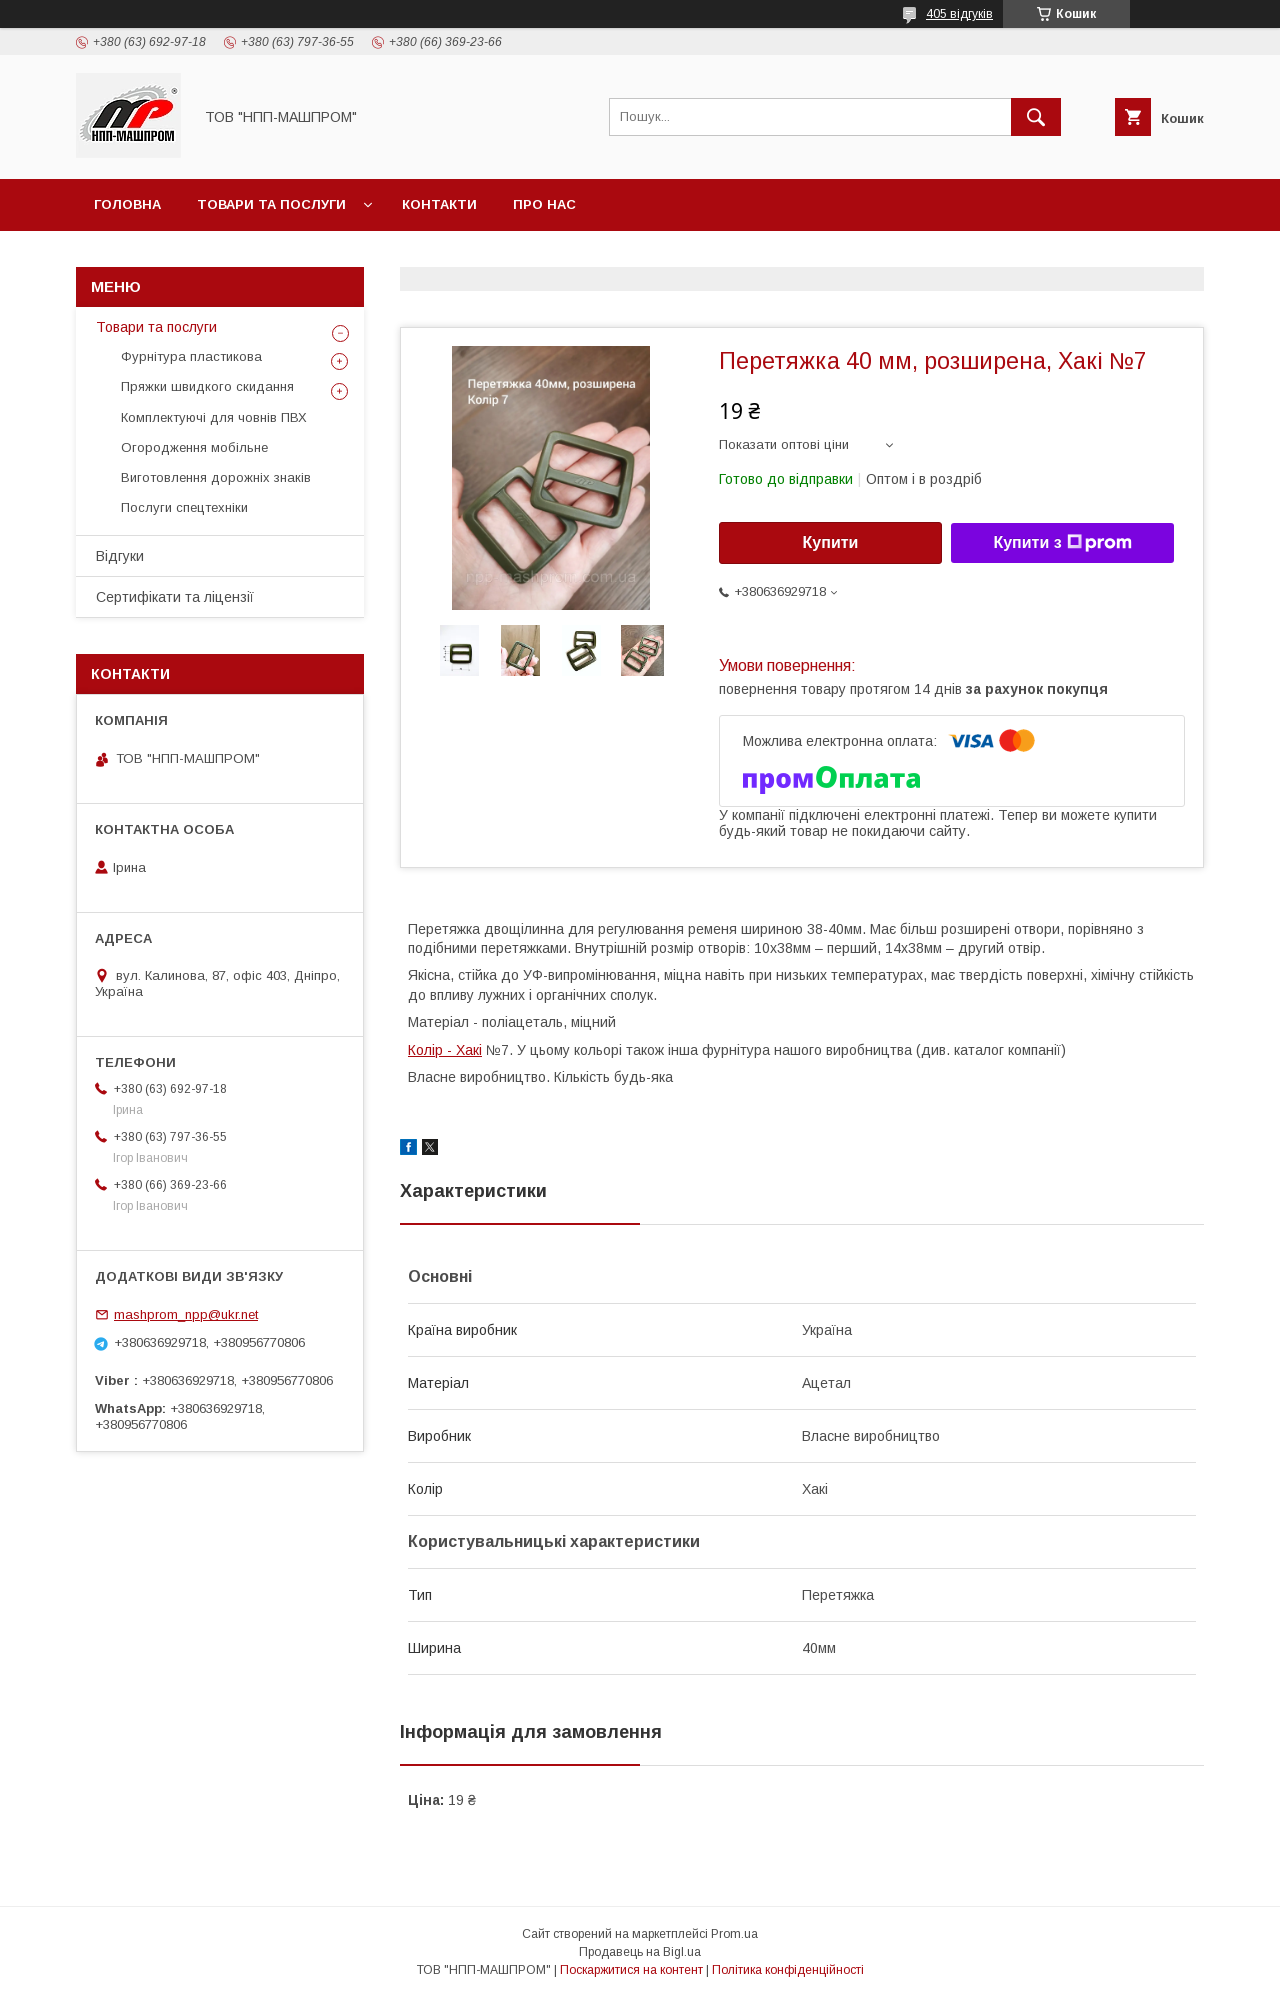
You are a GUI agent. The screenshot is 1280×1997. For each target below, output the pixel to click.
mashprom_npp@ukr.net (186, 1314)
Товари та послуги (271, 204)
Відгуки (120, 556)
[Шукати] (1036, 117)
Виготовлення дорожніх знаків (216, 477)
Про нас (544, 204)
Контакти (439, 204)
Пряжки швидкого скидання (207, 386)
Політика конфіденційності (788, 1970)
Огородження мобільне (194, 447)
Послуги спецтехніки (184, 507)
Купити (831, 542)
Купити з (1062, 543)
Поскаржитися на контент (631, 1970)
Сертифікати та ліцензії (175, 597)
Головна (127, 204)
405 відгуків (959, 14)
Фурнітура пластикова (191, 356)
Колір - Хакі (445, 1050)
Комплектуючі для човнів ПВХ (214, 417)
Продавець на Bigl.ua (640, 1952)
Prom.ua (734, 1934)
